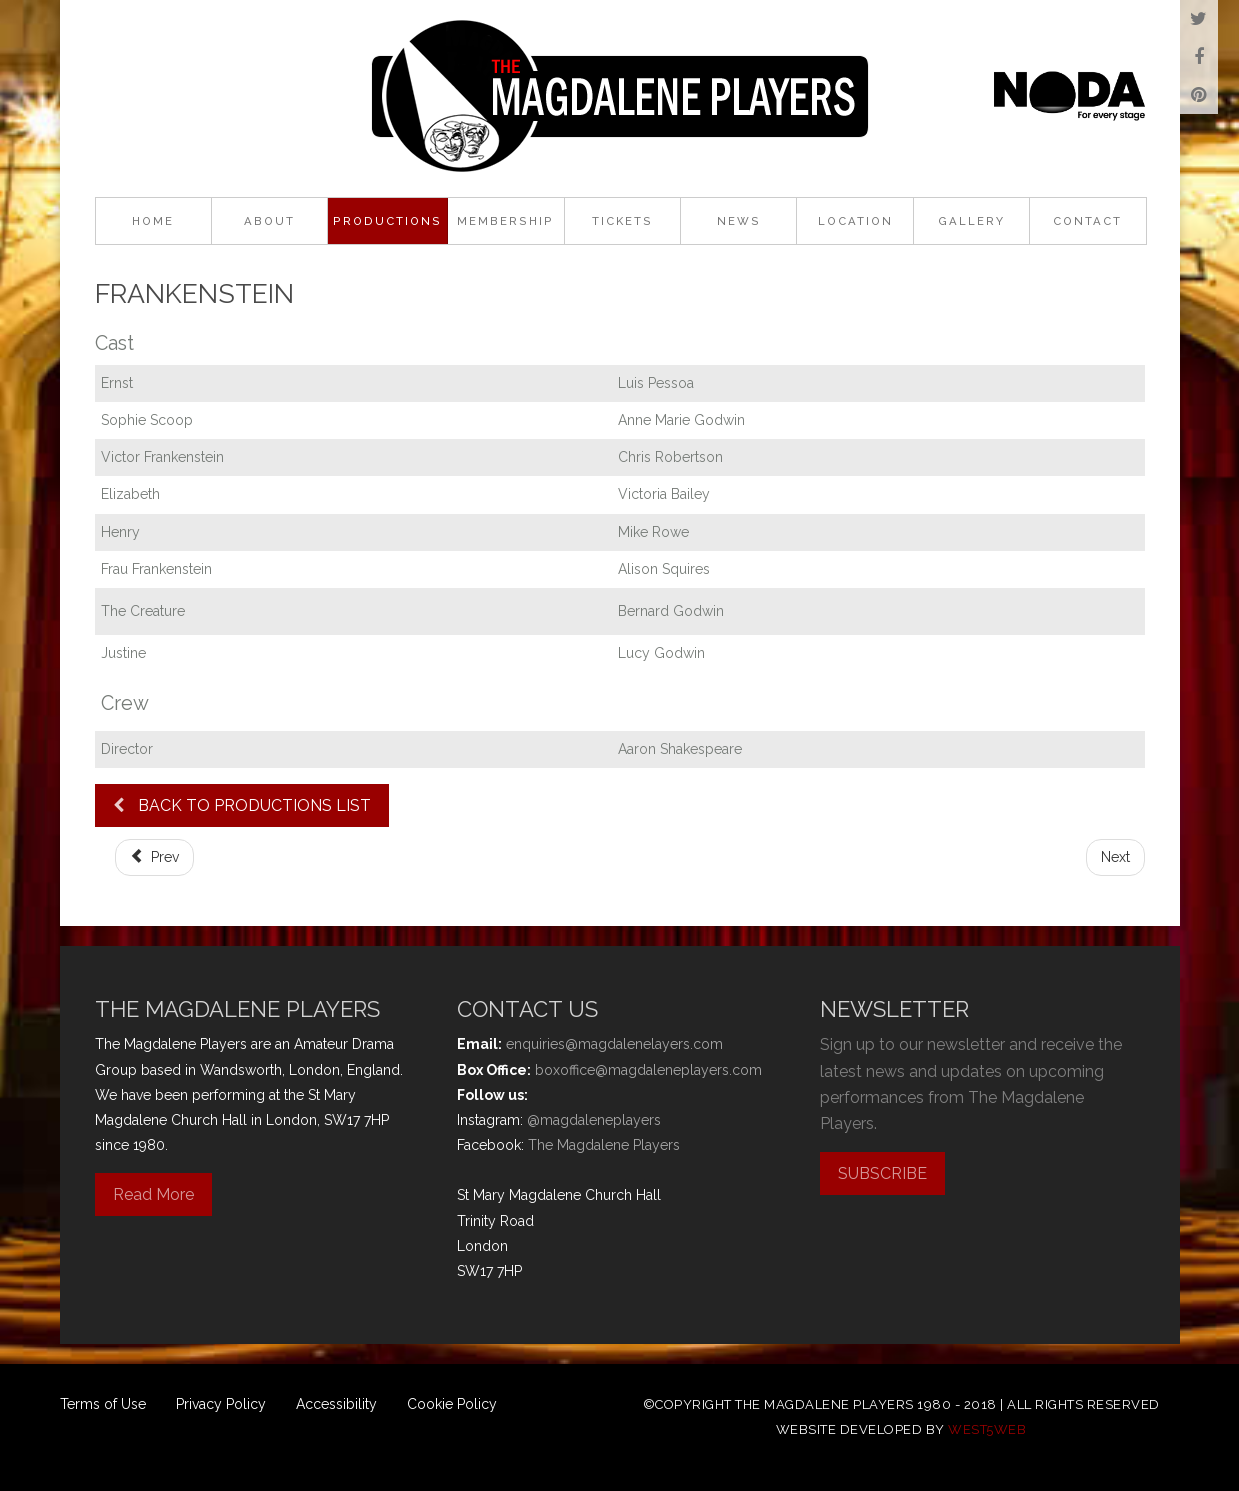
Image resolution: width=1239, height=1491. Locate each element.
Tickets (622, 221)
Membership (505, 221)
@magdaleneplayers (594, 1120)
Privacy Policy (221, 1404)
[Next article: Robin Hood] (1115, 857)
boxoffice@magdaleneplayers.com (648, 1070)
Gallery (971, 221)
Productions (387, 221)
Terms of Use (103, 1404)
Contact (1087, 221)
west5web (987, 1429)
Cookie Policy (452, 1404)
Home (153, 221)
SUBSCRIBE (882, 1173)
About (269, 221)
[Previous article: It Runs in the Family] (155, 857)
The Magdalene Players (604, 1145)
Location (855, 221)
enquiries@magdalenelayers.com (614, 1044)
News (739, 221)
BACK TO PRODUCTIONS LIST (242, 805)
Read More (153, 1194)
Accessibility (336, 1404)
